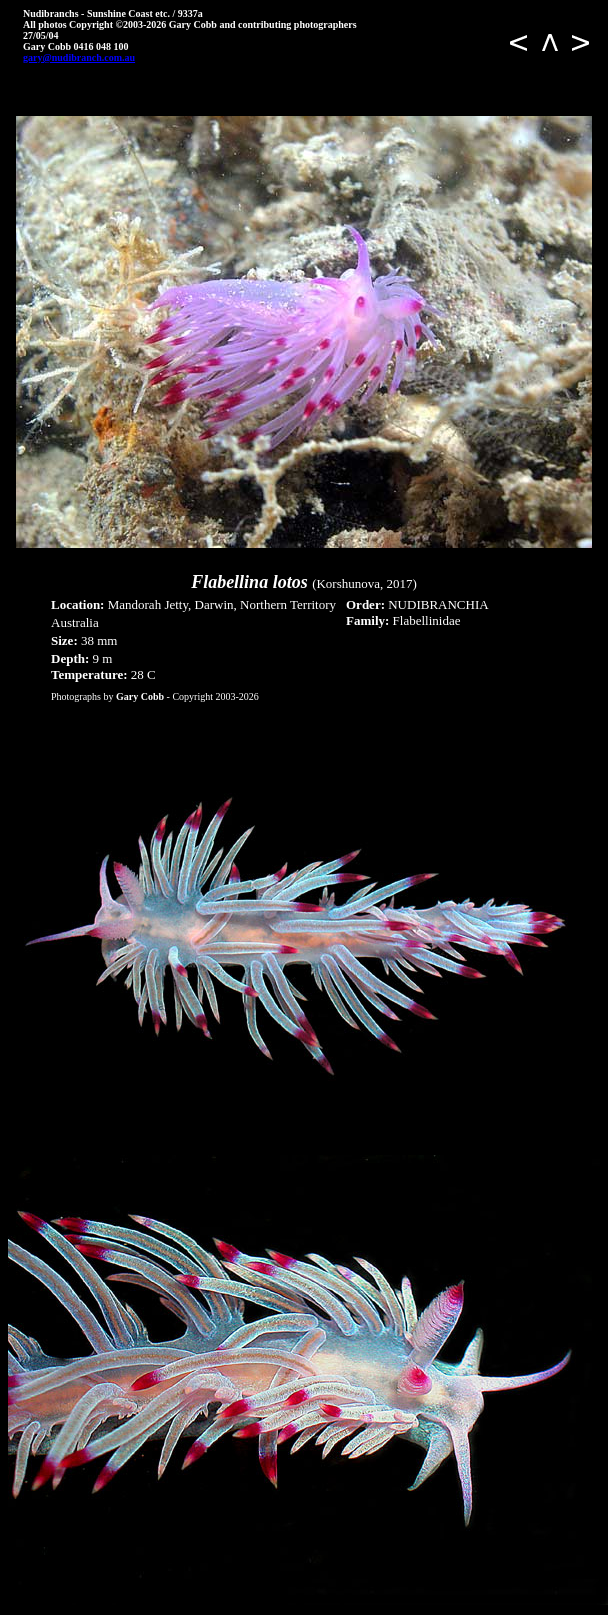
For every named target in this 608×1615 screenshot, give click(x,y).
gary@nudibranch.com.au (79, 57)
